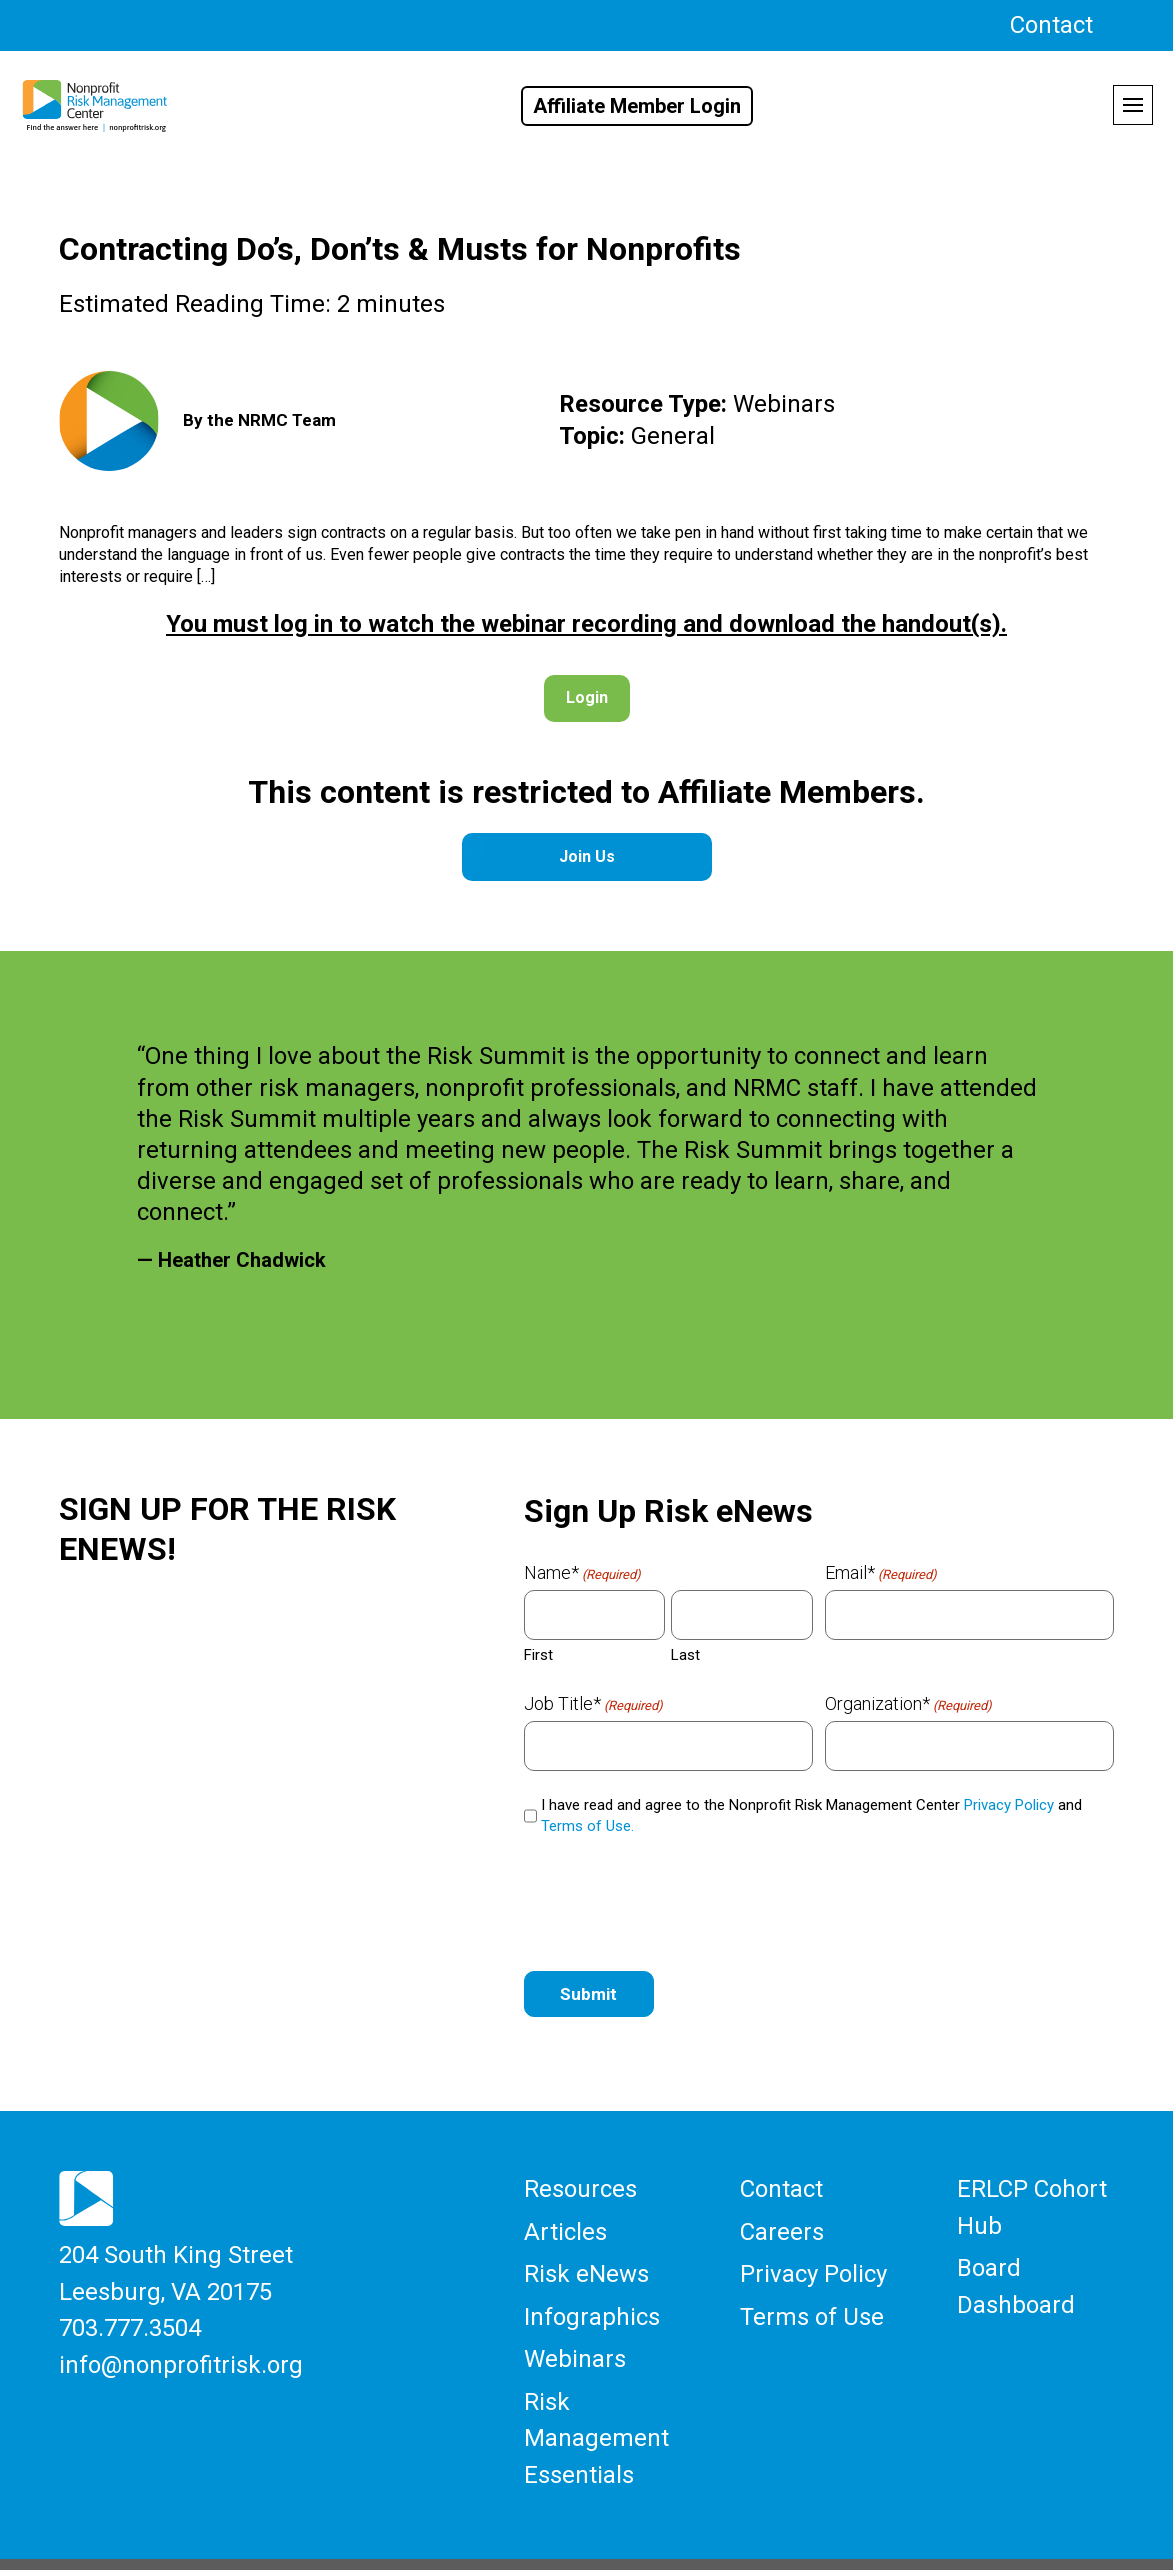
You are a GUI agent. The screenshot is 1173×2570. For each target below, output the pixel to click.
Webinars (575, 2334)
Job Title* (593, 1702)
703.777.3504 (130, 2314)
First (538, 1653)
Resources (580, 2185)
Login (587, 696)
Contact (1051, 25)
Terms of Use (812, 2297)
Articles (565, 2222)
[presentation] (676, 1898)
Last (685, 1653)
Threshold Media (854, 2542)
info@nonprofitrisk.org (181, 2345)
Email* (881, 1571)
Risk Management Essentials (596, 2402)
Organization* (908, 1702)
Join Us (587, 855)
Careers (782, 2222)
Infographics (592, 2297)
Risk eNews (586, 2260)
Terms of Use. (587, 1824)
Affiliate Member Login (637, 106)
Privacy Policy (1009, 1803)
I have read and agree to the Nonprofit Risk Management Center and (811, 1813)
